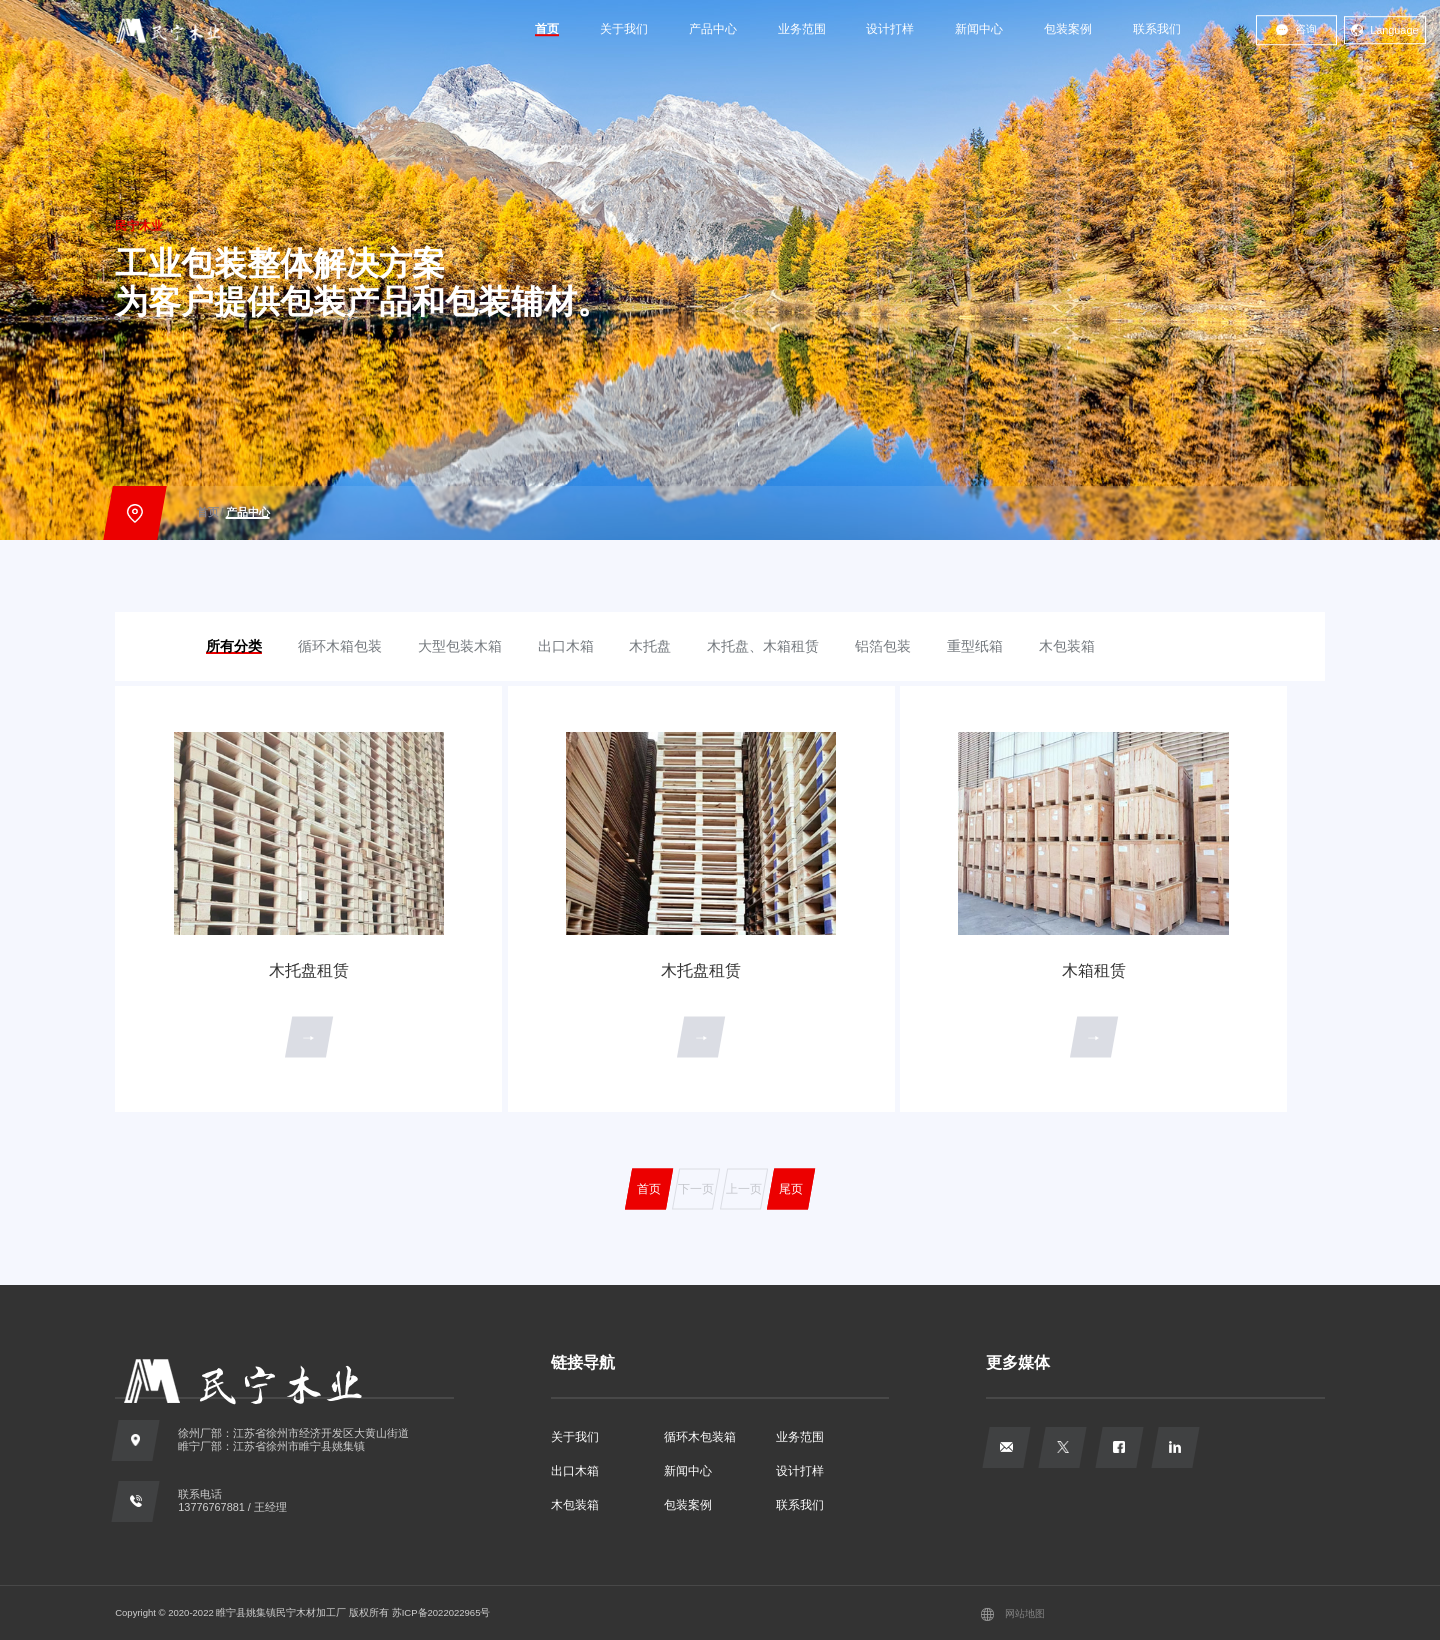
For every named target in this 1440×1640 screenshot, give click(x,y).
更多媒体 (1018, 1362)
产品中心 (713, 29)
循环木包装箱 (700, 1437)
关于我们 (624, 29)
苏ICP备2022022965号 (441, 1612)
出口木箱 (575, 1471)
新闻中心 (979, 29)
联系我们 (1157, 29)
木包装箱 (575, 1505)
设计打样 (890, 29)
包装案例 (1068, 29)
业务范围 (802, 29)
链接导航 (583, 1362)
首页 (547, 29)
